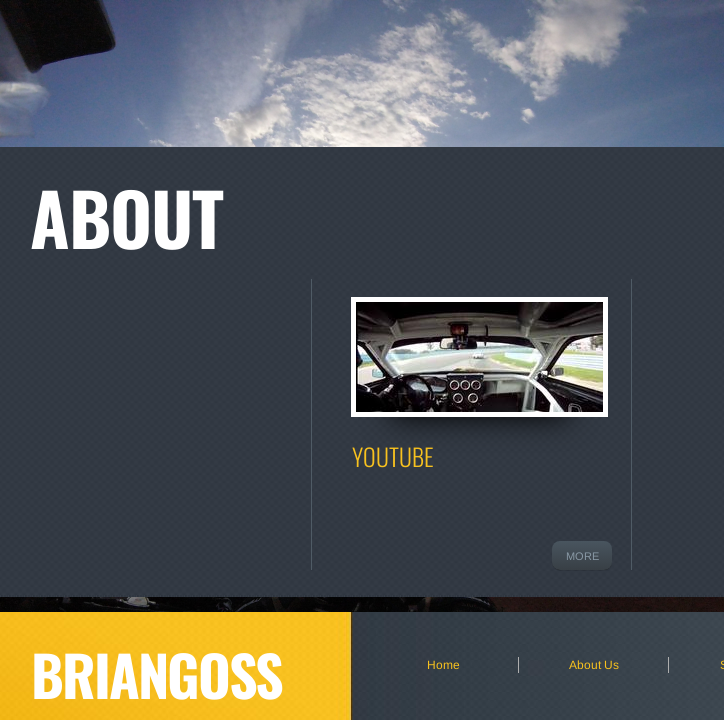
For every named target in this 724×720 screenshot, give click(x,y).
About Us (594, 665)
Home (443, 665)
